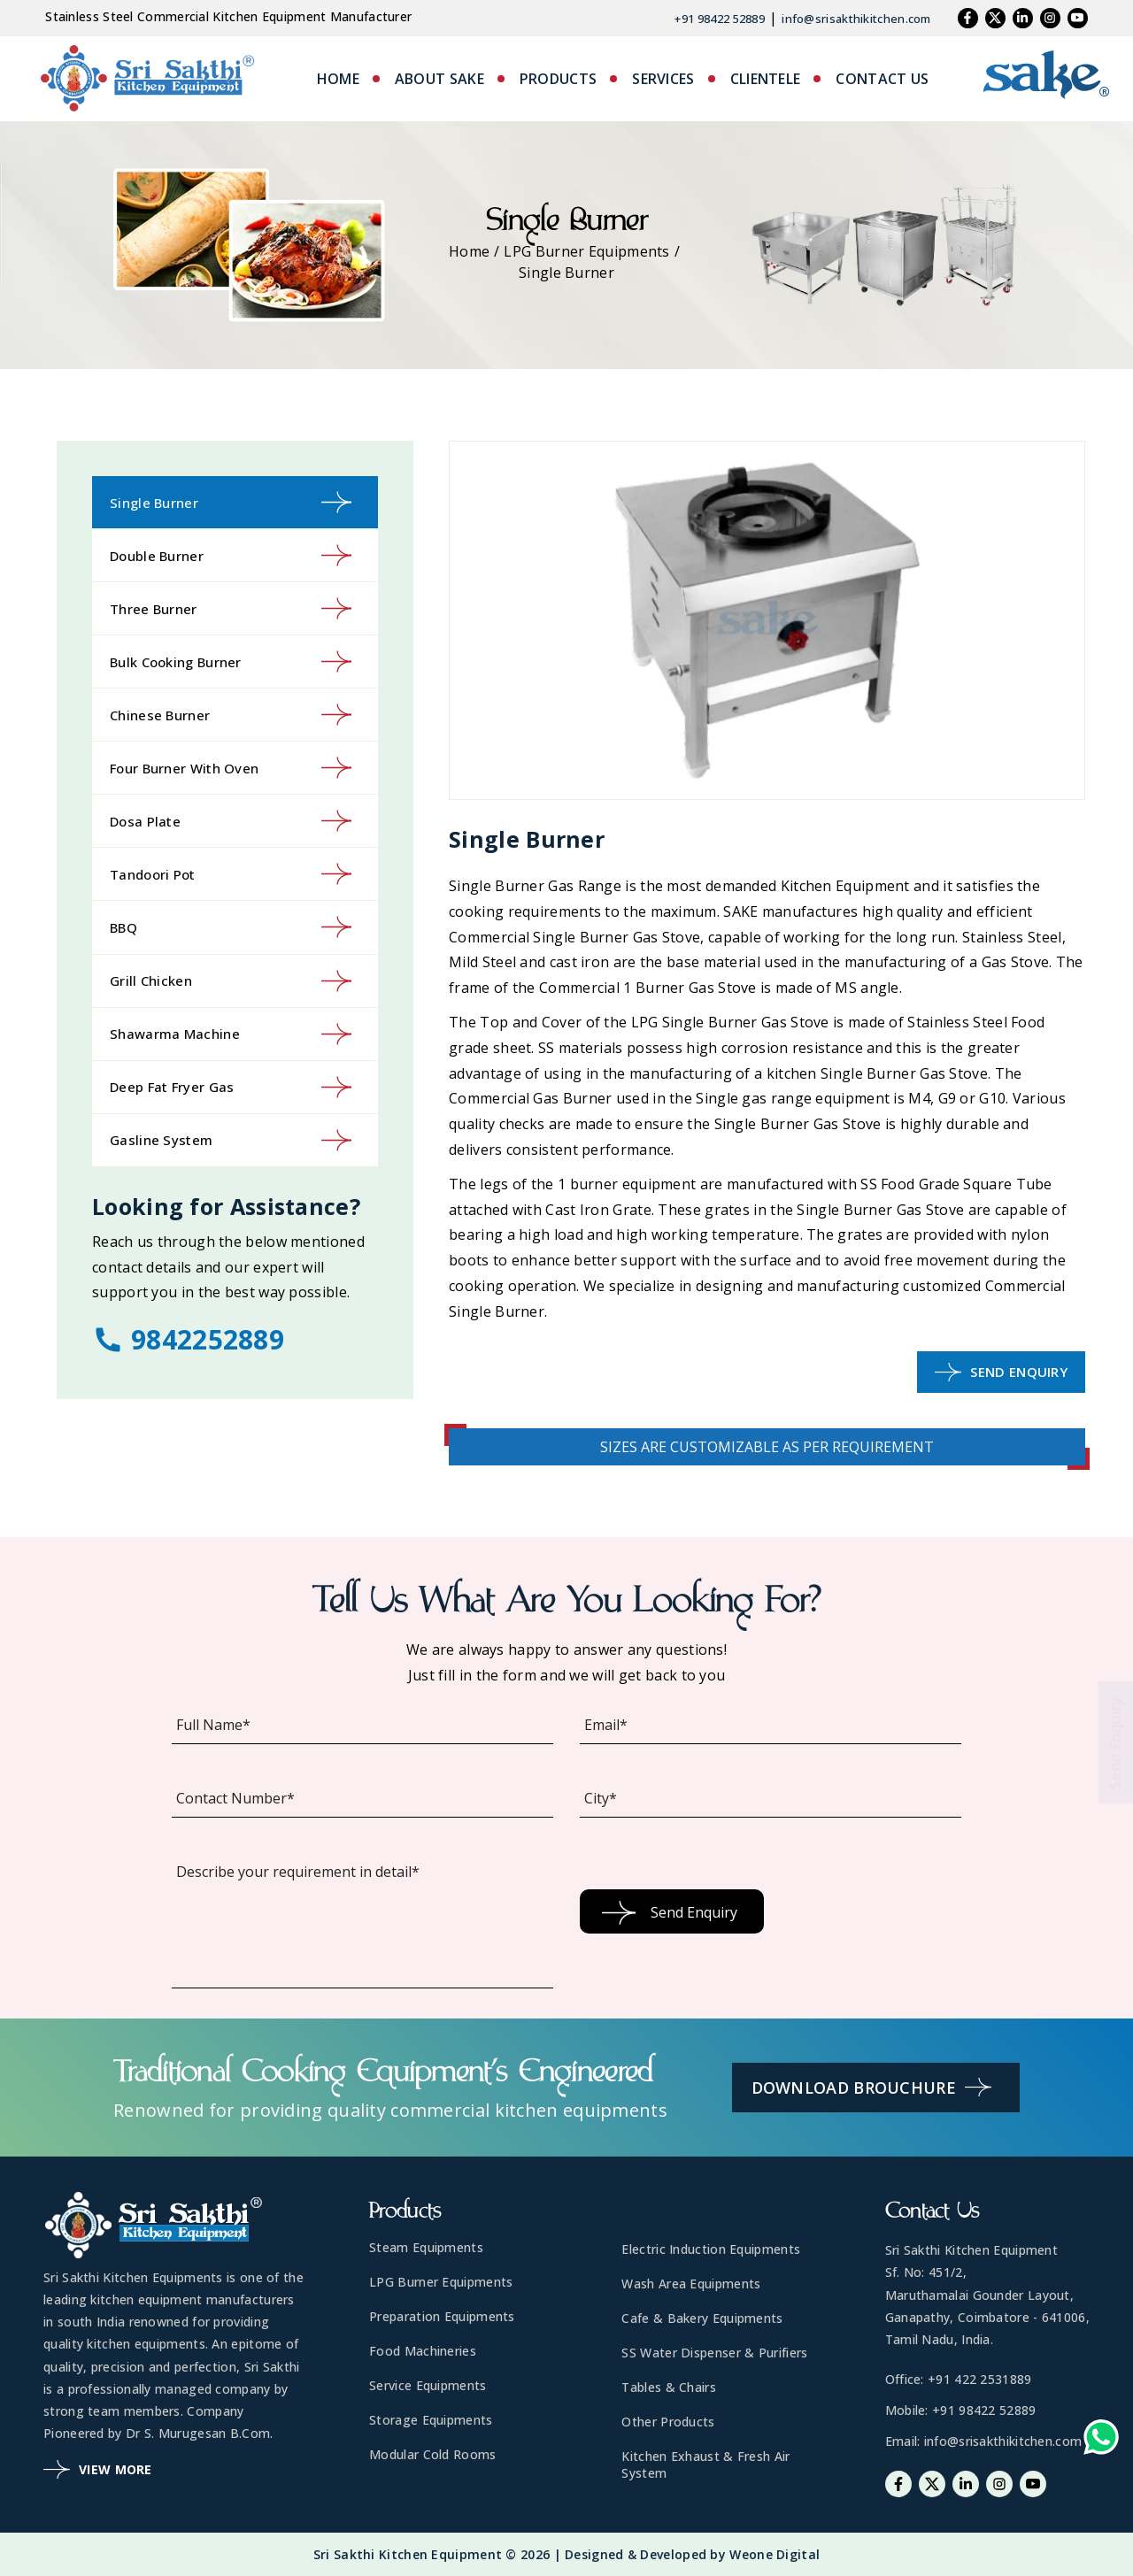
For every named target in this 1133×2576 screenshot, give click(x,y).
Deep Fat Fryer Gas (230, 1087)
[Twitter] (995, 18)
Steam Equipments (426, 2247)
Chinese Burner (230, 715)
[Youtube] (1077, 18)
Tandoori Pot (230, 874)
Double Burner (230, 555)
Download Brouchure (871, 2087)
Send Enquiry (1001, 1372)
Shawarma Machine (230, 1034)
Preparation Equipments (442, 2316)
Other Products (667, 2421)
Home (469, 251)
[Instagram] (1050, 18)
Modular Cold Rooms (432, 2454)
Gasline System (230, 1140)
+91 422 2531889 (980, 2379)
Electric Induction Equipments (710, 2249)
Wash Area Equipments (690, 2283)
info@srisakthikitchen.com (856, 19)
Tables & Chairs (668, 2387)
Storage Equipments (430, 2419)
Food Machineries (422, 2350)
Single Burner (230, 502)
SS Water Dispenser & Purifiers (714, 2352)
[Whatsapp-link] (1101, 2441)
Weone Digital (774, 2554)
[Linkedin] (1023, 18)
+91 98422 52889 (719, 19)
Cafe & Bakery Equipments (701, 2318)
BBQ (230, 927)
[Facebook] (968, 18)
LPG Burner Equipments (586, 251)
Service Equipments (427, 2385)
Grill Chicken (230, 981)
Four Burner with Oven (230, 768)
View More (97, 2469)
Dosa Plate (230, 821)
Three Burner (230, 608)
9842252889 (188, 1339)
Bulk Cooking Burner (230, 661)
